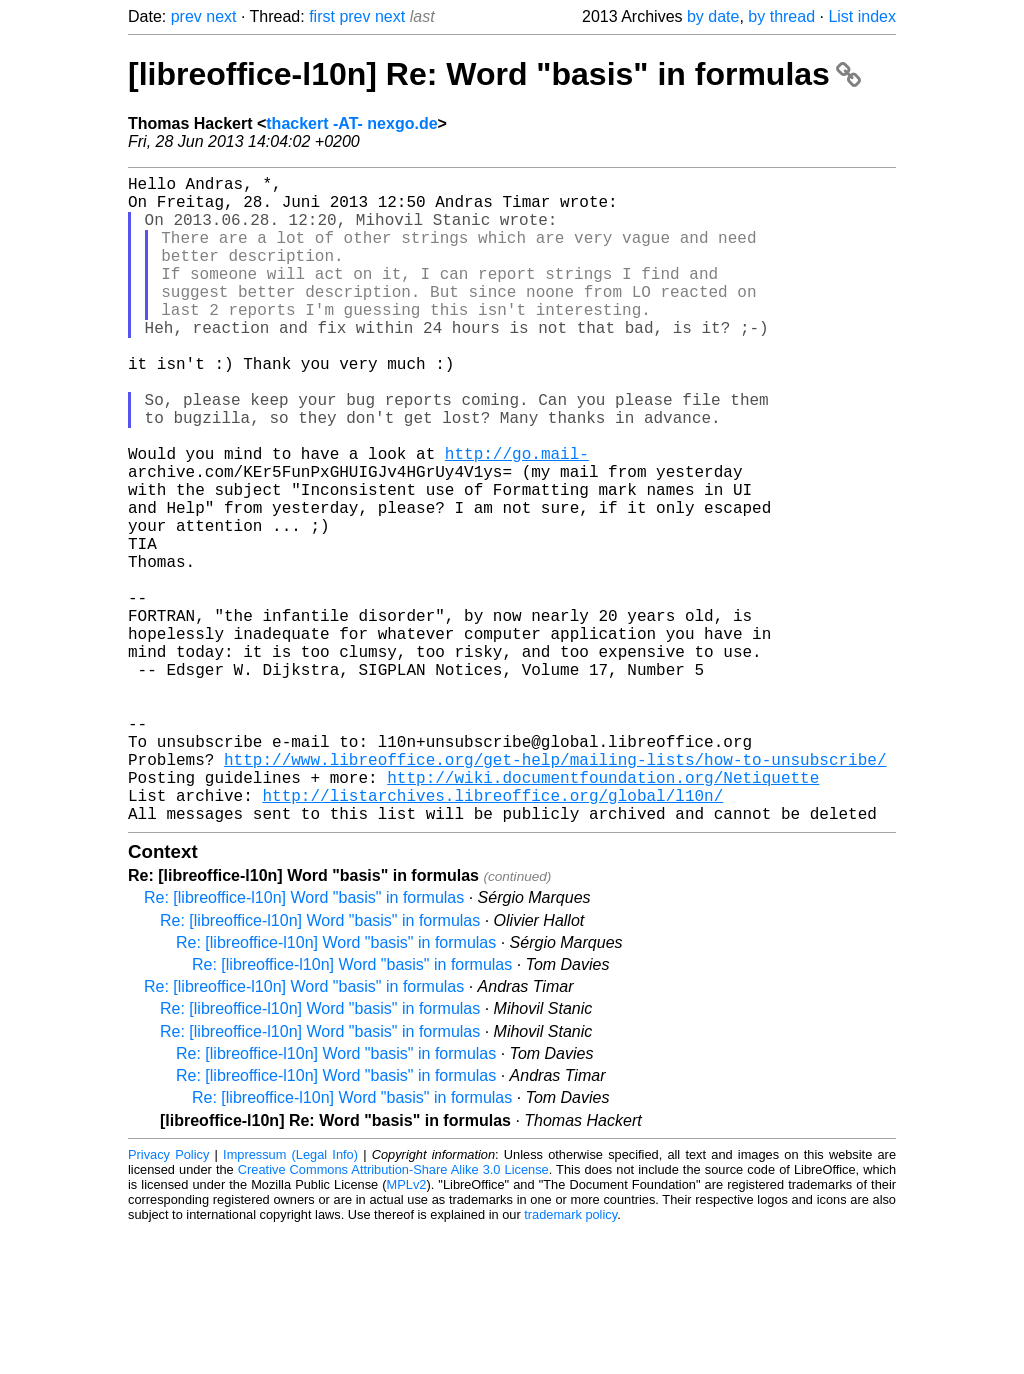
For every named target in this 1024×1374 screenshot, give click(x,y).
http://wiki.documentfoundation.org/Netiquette (603, 913)
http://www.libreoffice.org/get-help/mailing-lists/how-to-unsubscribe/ (555, 891)
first (322, 16)
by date (713, 16)
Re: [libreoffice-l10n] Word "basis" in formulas (304, 1041)
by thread (781, 16)
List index (862, 16)
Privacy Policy (168, 1298)
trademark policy (570, 1358)
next (221, 16)
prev (186, 16)
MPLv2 (407, 1328)
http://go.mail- (517, 517)
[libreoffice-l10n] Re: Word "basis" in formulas (494, 74)
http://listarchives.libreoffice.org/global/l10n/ (492, 935)
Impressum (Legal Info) (290, 1298)
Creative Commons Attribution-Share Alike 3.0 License (393, 1313)
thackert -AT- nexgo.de (351, 123)
